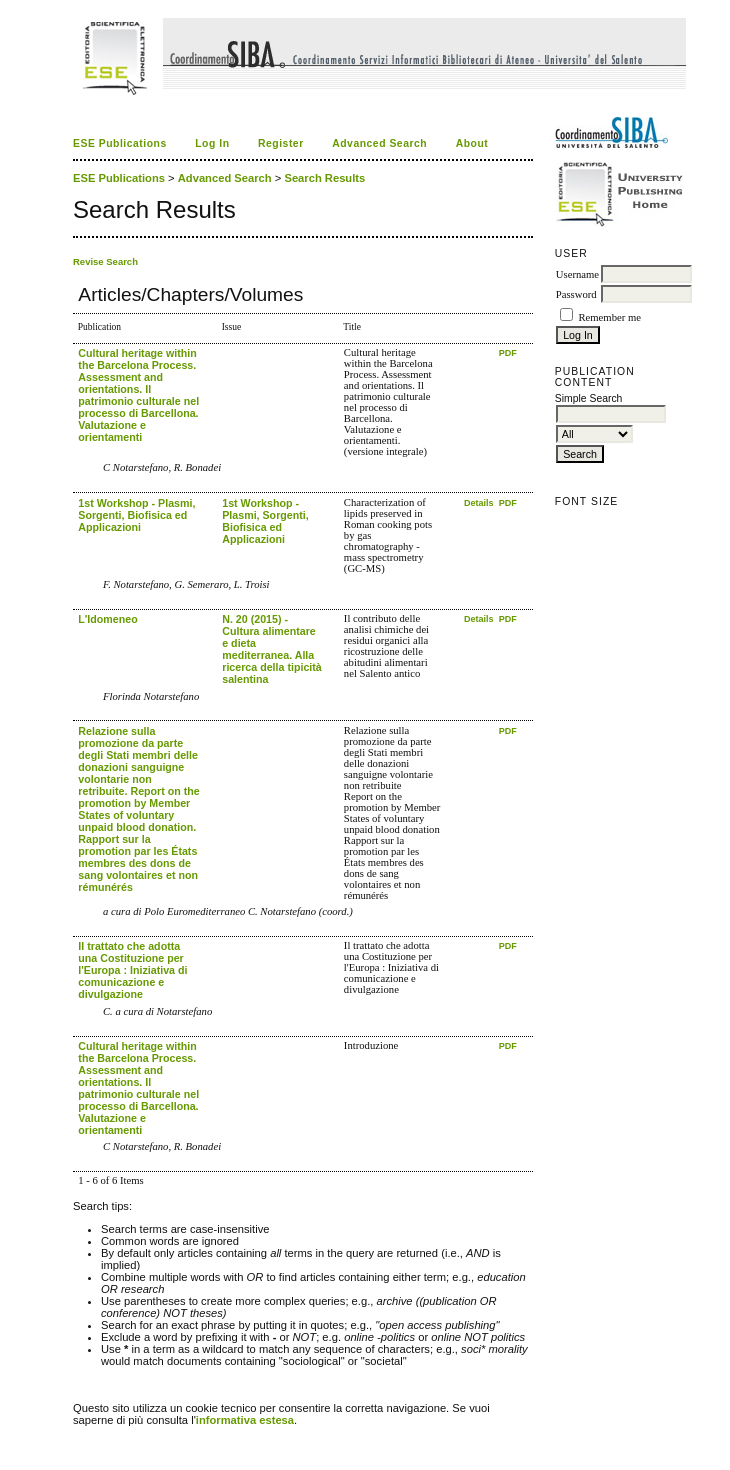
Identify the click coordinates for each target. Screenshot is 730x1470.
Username (577, 274)
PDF (508, 353)
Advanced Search (379, 143)
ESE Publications (120, 143)
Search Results (324, 178)
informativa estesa (245, 1420)
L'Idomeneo (107, 619)
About (472, 143)
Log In (212, 143)
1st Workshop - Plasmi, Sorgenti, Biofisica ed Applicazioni (136, 515)
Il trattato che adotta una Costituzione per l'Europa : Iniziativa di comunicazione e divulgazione (132, 970)
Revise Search (105, 261)
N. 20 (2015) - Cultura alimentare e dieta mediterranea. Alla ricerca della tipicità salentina (272, 649)
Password (576, 294)
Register (281, 143)
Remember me (609, 317)
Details (480, 503)
